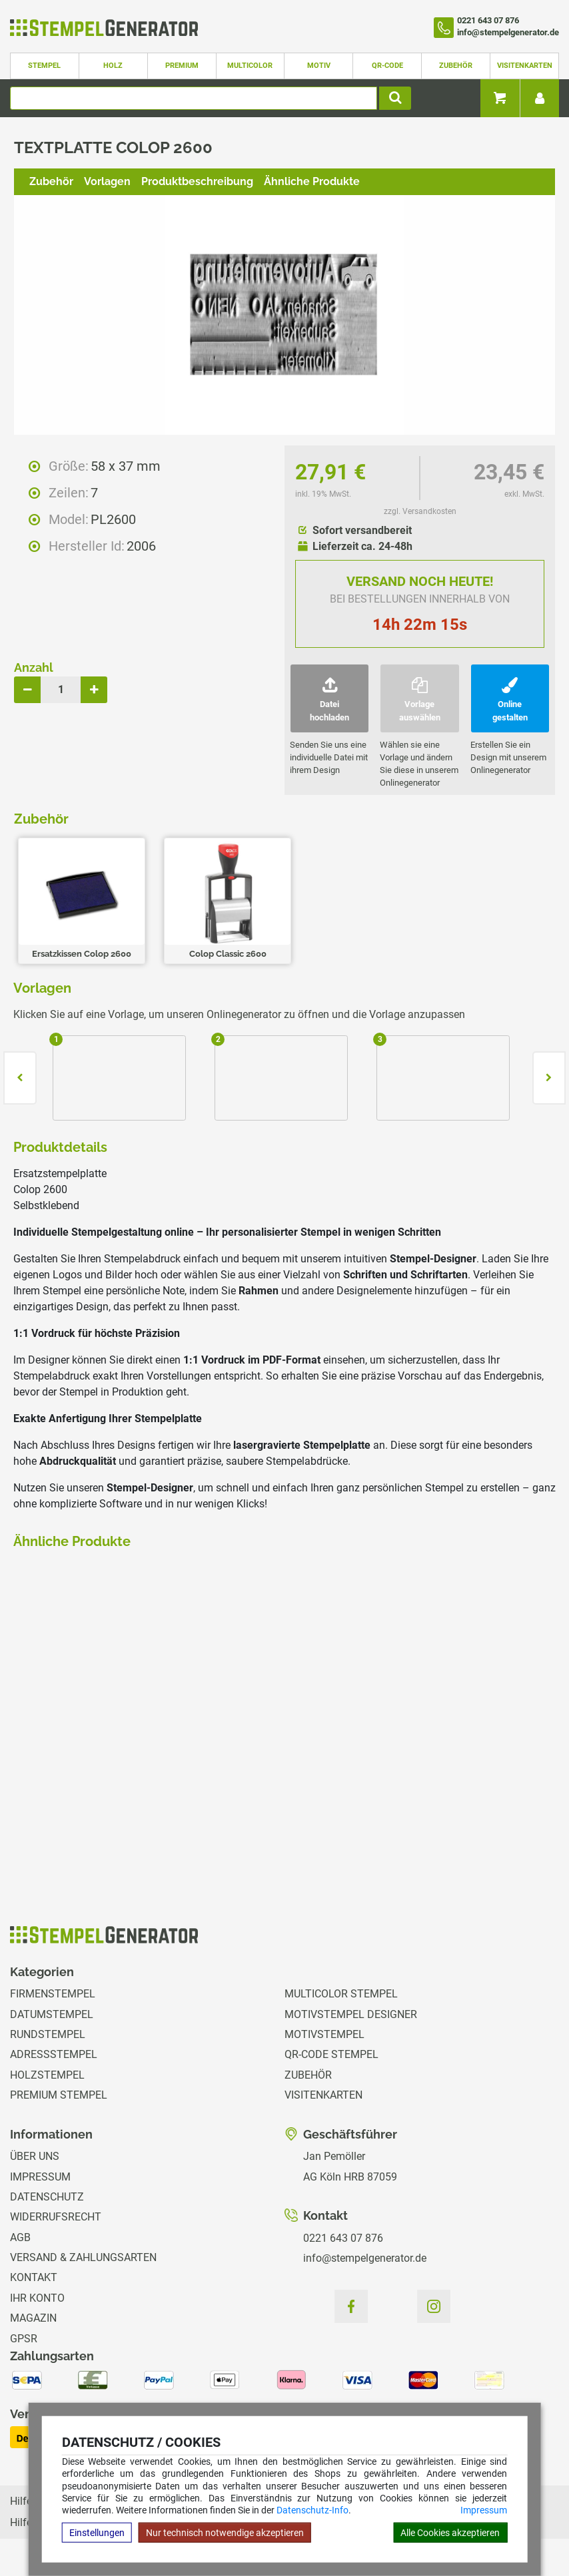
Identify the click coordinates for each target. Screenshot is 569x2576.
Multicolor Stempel (341, 1993)
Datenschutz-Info (312, 2510)
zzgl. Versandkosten (420, 511)
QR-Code (387, 65)
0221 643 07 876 (343, 2238)
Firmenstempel (52, 1993)
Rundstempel (47, 2034)
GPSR (23, 2338)
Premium (182, 65)
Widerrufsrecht (55, 2216)
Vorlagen (107, 181)
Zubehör (455, 65)
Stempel (44, 65)
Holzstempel (47, 2075)
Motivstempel (324, 2034)
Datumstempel (51, 2014)
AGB (20, 2237)
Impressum (483, 2510)
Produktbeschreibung (197, 181)
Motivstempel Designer (350, 2014)
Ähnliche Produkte (312, 181)
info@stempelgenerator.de (364, 2258)
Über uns (34, 2156)
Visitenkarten (524, 65)
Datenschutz (47, 2196)
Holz (113, 65)
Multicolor (250, 65)
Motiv (318, 65)
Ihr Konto (37, 2298)
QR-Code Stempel (331, 2054)
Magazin (33, 2318)
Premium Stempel (58, 2095)
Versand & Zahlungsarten (83, 2257)
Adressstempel (53, 2054)
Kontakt (33, 2277)
